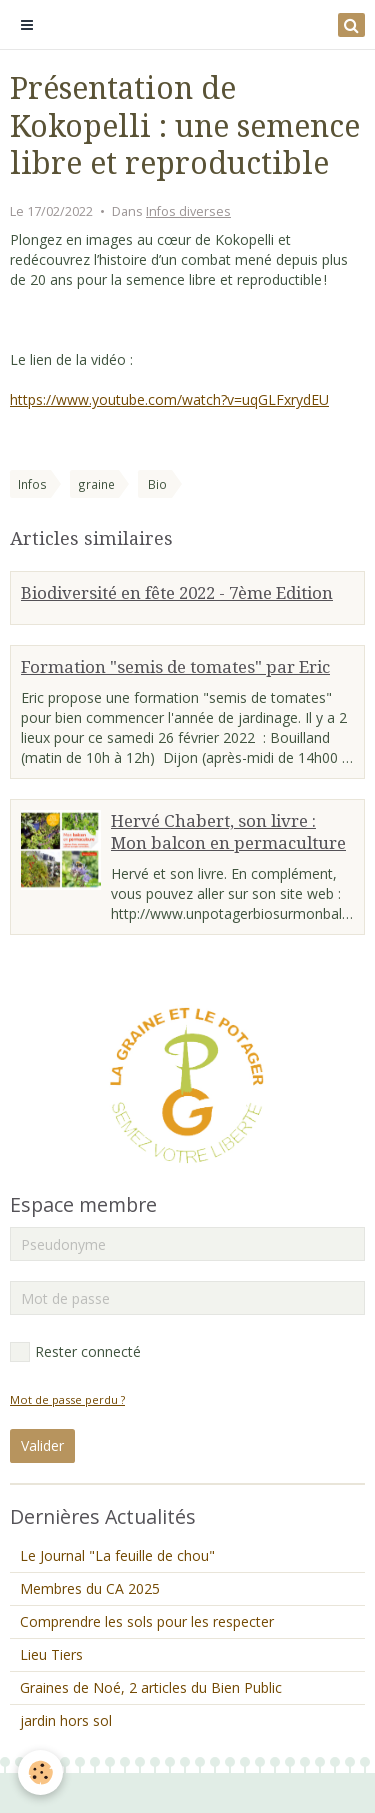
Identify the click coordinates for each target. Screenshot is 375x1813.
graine (96, 484)
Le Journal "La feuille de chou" (117, 1555)
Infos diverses (188, 211)
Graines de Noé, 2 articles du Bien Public (151, 1687)
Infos (32, 484)
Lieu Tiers (51, 1654)
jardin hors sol (66, 1720)
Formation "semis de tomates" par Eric (175, 667)
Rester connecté (75, 1352)
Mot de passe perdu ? (67, 1399)
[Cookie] (40, 1772)
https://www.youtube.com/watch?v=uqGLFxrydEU (169, 399)
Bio (157, 484)
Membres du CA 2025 (90, 1588)
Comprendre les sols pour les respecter (147, 1621)
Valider (42, 1445)
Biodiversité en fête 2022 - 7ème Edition (177, 593)
